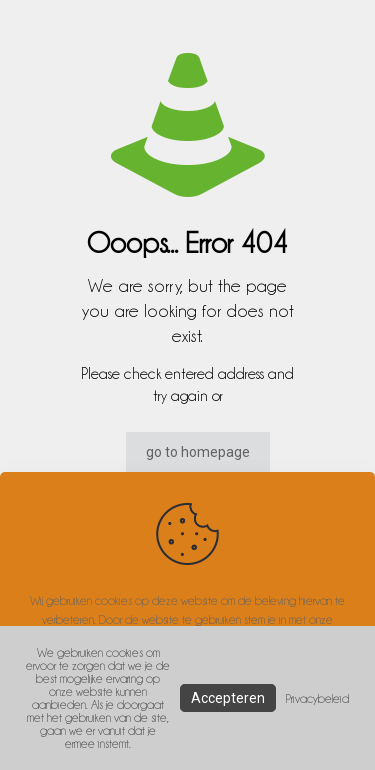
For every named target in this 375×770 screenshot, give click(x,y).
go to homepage (198, 452)
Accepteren (228, 698)
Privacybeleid (317, 698)
